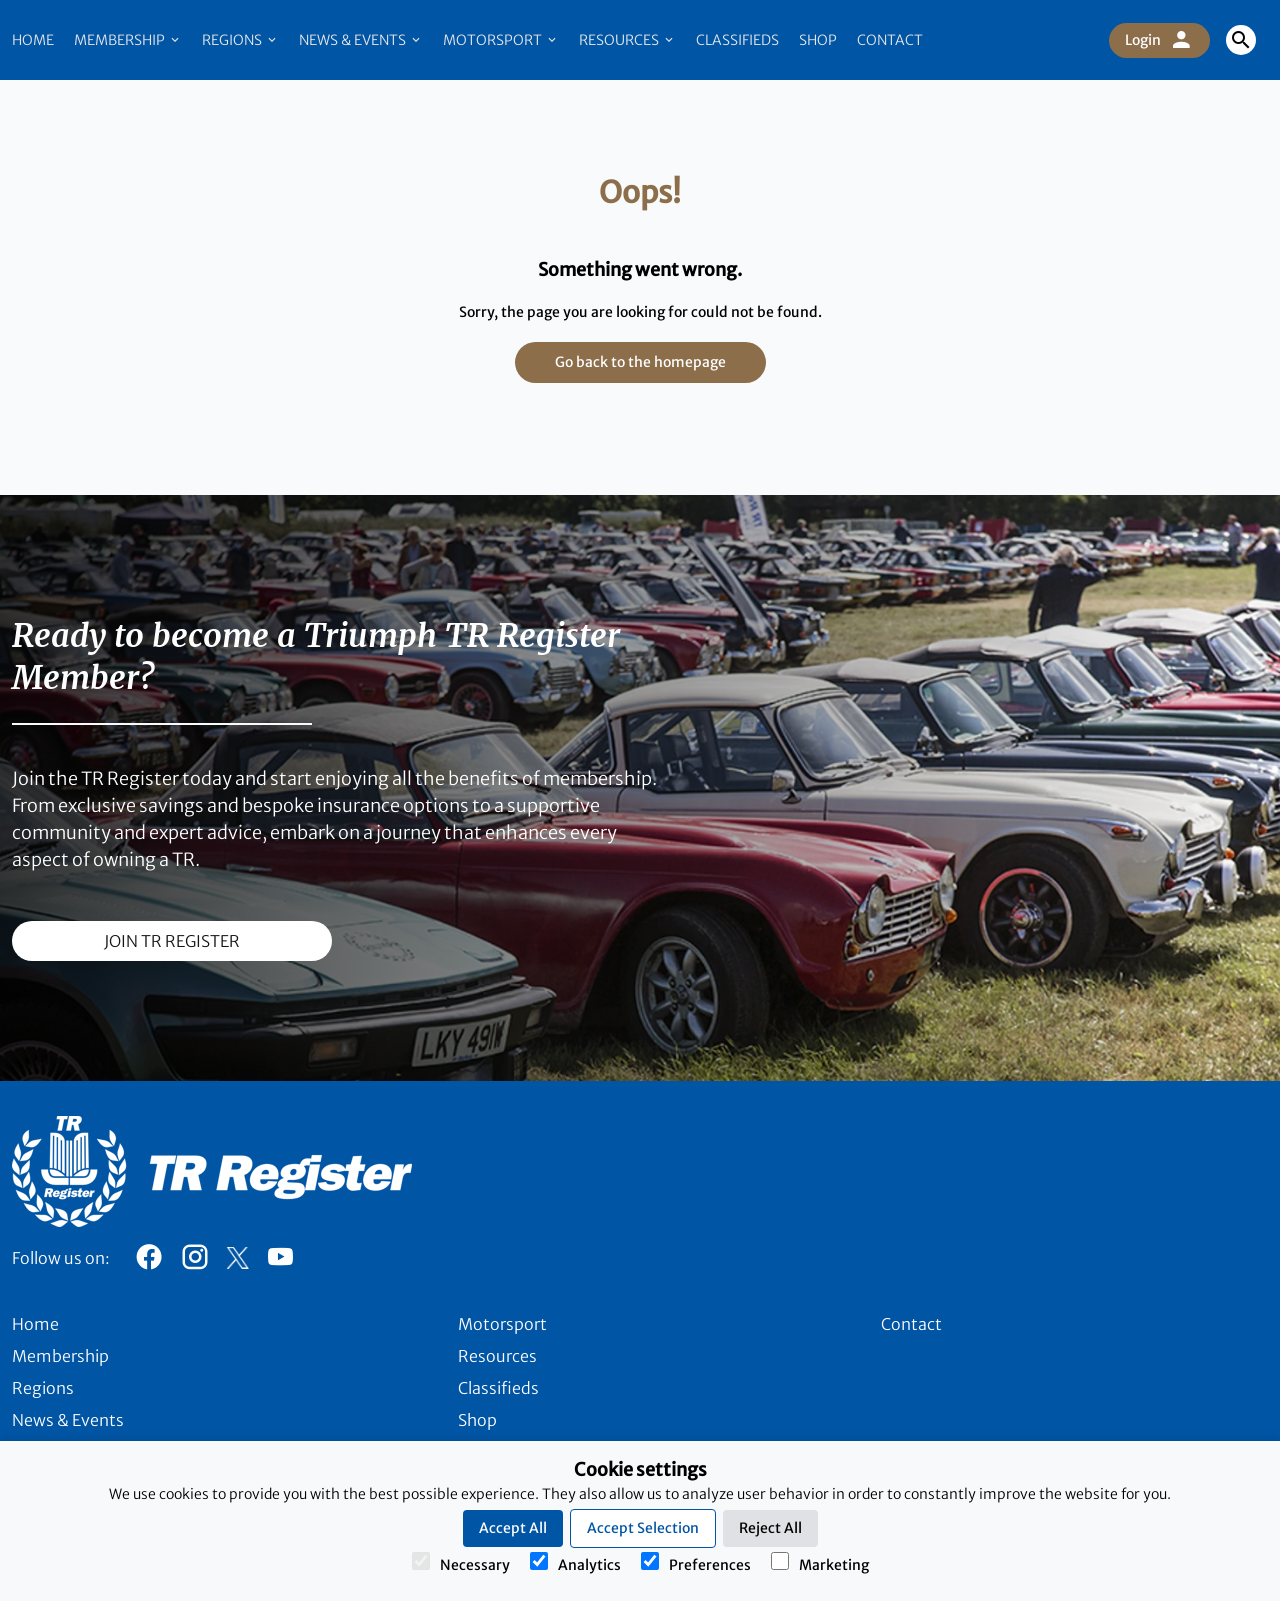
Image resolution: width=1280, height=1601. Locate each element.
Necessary (461, 1563)
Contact (890, 40)
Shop (818, 40)
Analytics (575, 1563)
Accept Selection (643, 1528)
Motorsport (501, 40)
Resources (627, 40)
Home (33, 40)
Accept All (513, 1528)
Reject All (770, 1528)
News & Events (361, 40)
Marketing (820, 1563)
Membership (128, 40)
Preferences (696, 1563)
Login (1159, 40)
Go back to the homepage (640, 362)
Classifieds (737, 40)
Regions (240, 40)
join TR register (172, 941)
